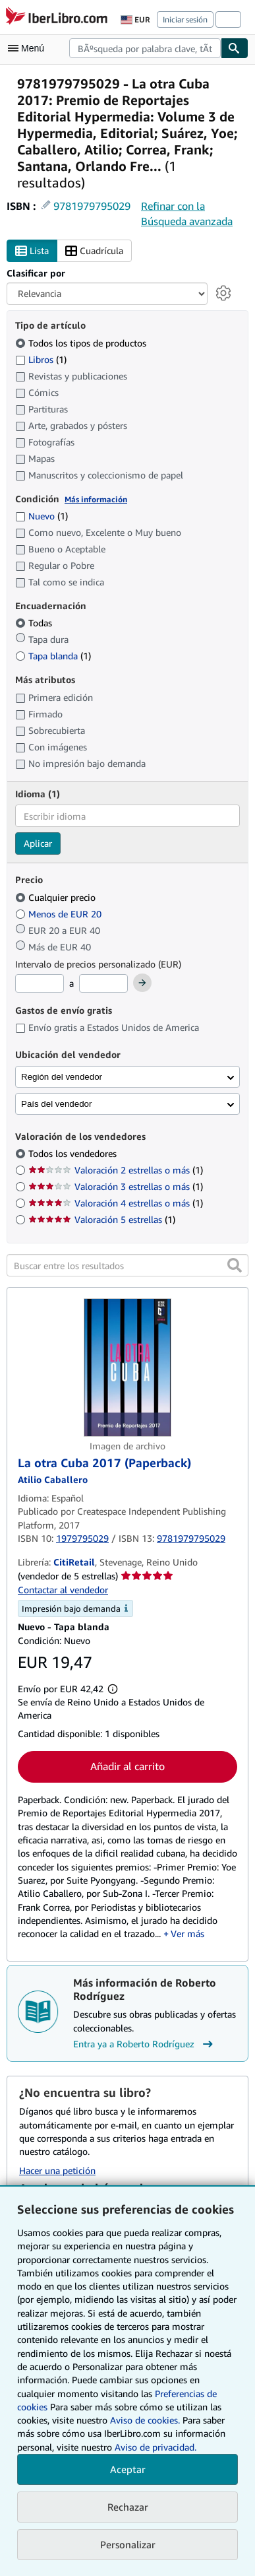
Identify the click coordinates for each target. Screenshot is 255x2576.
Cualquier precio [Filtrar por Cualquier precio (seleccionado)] (56, 897)
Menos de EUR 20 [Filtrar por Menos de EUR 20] (59, 913)
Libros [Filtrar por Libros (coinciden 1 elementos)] (41, 359)
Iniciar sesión (185, 19)
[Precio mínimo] (39, 983)
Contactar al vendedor (63, 1589)
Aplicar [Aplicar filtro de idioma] (38, 843)
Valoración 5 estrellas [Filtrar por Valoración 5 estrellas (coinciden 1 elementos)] (101, 1219)
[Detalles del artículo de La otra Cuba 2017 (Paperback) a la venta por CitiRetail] (127, 1367)
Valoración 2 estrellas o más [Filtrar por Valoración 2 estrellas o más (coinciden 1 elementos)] (115, 1169)
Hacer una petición (57, 2170)
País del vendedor (56, 1104)
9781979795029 (91, 206)
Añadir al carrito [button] (127, 1766)
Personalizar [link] (128, 2544)
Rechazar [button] (127, 2507)
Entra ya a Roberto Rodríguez (144, 2044)
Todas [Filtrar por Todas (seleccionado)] (35, 622)
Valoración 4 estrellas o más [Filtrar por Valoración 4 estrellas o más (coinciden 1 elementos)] (115, 1202)
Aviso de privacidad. (155, 2447)
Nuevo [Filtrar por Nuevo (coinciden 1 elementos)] (41, 515)
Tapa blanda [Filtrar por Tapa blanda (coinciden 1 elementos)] (53, 655)
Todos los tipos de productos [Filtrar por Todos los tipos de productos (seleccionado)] (82, 342)
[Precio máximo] (103, 983)
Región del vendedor (61, 1077)
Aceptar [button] (128, 2469)
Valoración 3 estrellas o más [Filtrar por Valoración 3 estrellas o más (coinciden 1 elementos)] (115, 1186)
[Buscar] (234, 48)
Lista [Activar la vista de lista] (32, 251)
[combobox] (145, 48)
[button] (234, 1265)
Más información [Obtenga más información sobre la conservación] (96, 499)
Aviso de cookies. (145, 2420)
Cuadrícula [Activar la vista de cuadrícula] (94, 251)
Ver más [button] (187, 1933)
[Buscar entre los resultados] (127, 1265)
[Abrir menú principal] (29, 48)
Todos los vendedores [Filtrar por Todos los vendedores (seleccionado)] (73, 1153)
